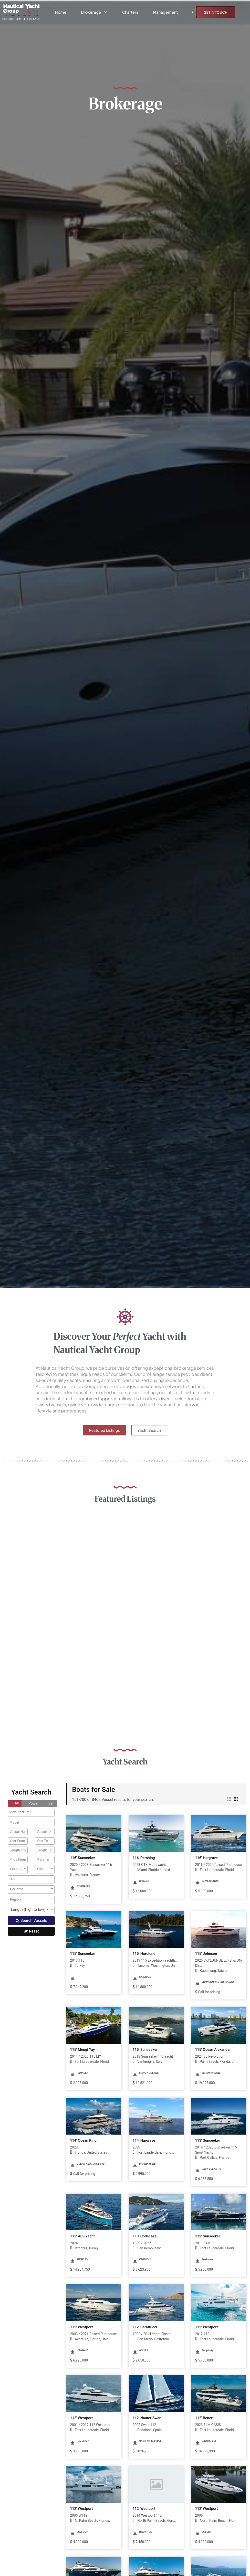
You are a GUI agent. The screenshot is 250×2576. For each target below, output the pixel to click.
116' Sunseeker (82, 1858)
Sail (50, 1803)
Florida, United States (88, 2152)
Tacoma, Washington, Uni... (155, 1965)
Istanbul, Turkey (84, 2248)
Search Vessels (31, 1920)
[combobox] (31, 1813)
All (16, 1803)
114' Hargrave (144, 2140)
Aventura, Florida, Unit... (90, 2339)
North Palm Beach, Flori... (154, 2521)
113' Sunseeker (207, 2140)
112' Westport (81, 2327)
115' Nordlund (144, 1953)
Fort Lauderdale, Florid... (216, 1870)
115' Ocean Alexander (213, 2049)
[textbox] (30, 1812)
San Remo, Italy (147, 2248)
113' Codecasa (144, 2236)
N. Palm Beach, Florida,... (91, 2521)
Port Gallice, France (212, 2157)
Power (33, 1803)
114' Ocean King (83, 2140)
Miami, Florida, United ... (153, 1870)
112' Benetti (205, 2418)
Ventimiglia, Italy (147, 2061)
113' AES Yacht (82, 2236)
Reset (31, 1931)
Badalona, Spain (147, 2430)
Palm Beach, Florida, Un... (216, 2061)
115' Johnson (206, 1953)
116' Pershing (144, 1858)
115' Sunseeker (82, 1953)
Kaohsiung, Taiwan (211, 1971)
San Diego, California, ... (153, 2339)
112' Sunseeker (207, 2236)
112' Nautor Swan (147, 2418)
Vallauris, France (85, 1875)
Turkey (77, 1965)
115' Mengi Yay (82, 2049)
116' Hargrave (206, 1858)
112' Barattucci (145, 2327)
